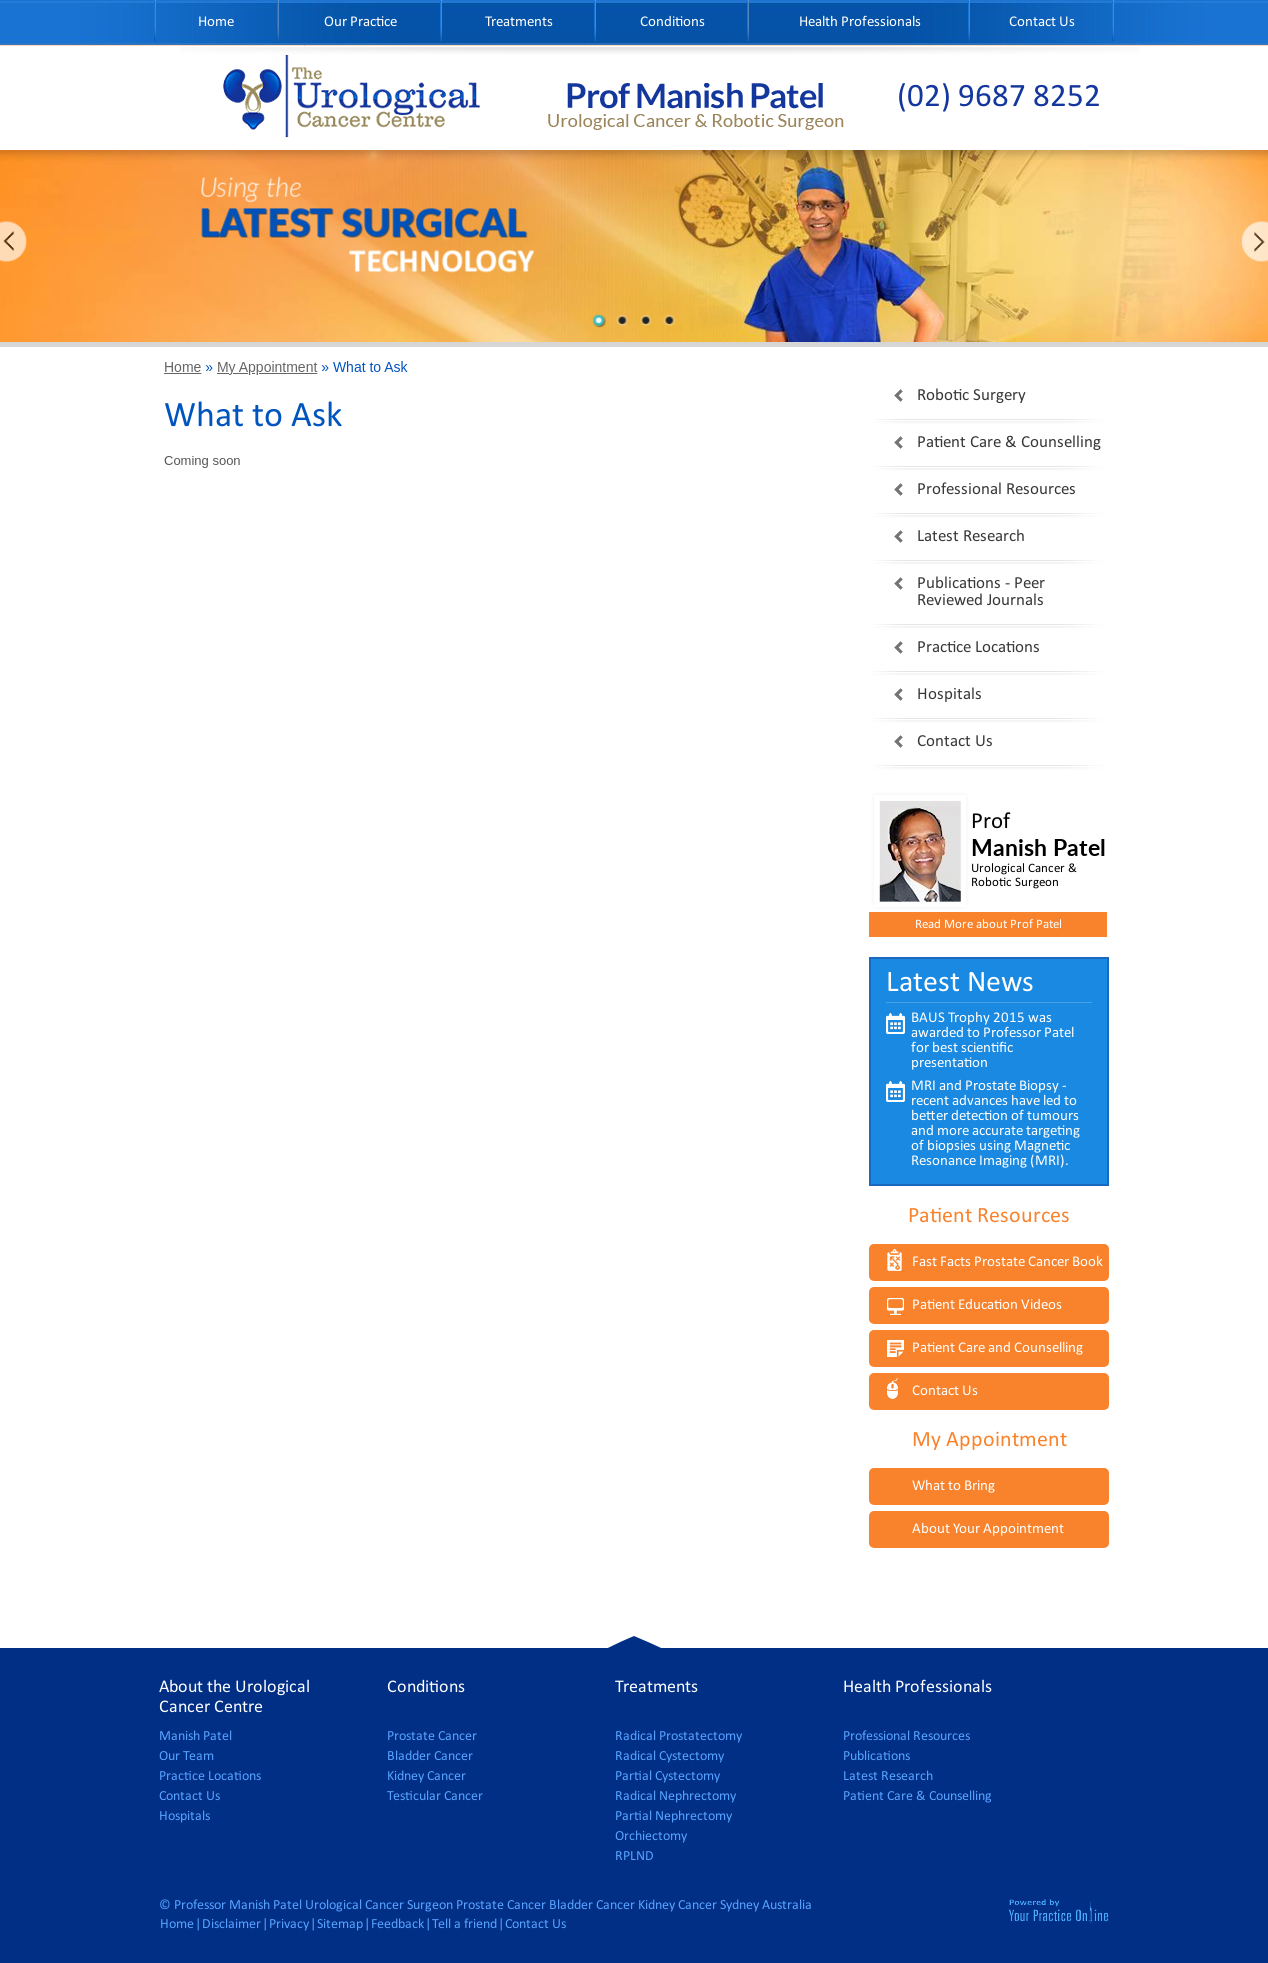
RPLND (634, 1856)
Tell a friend (464, 1924)
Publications (876, 1756)
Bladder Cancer (430, 1756)
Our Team (186, 1756)
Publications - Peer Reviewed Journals (981, 592)
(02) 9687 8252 (999, 97)
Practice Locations (978, 647)
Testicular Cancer (435, 1796)
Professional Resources (996, 489)
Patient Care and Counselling (997, 1348)
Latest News (960, 983)
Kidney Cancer (426, 1776)
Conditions (672, 22)
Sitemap (340, 1924)
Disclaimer (231, 1924)
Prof (1039, 836)
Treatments (519, 22)
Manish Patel (195, 1736)
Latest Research (971, 536)
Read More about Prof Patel (988, 924)
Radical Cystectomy (669, 1756)
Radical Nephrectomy (675, 1796)
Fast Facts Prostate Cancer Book (1007, 1262)
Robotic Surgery (971, 395)
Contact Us (1042, 22)
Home (216, 22)
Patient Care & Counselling (1009, 442)
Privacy (289, 1924)
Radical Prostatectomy (678, 1736)
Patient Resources (989, 1216)
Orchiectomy (651, 1836)
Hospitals (949, 694)
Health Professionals (860, 22)
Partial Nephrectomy (673, 1816)
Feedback (397, 1924)
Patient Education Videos (987, 1305)
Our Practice (360, 22)
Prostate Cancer (432, 1736)
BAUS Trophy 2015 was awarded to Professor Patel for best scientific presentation (992, 1041)
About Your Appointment (988, 1529)
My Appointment (267, 367)
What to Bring (953, 1486)
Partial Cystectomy (667, 1776)
